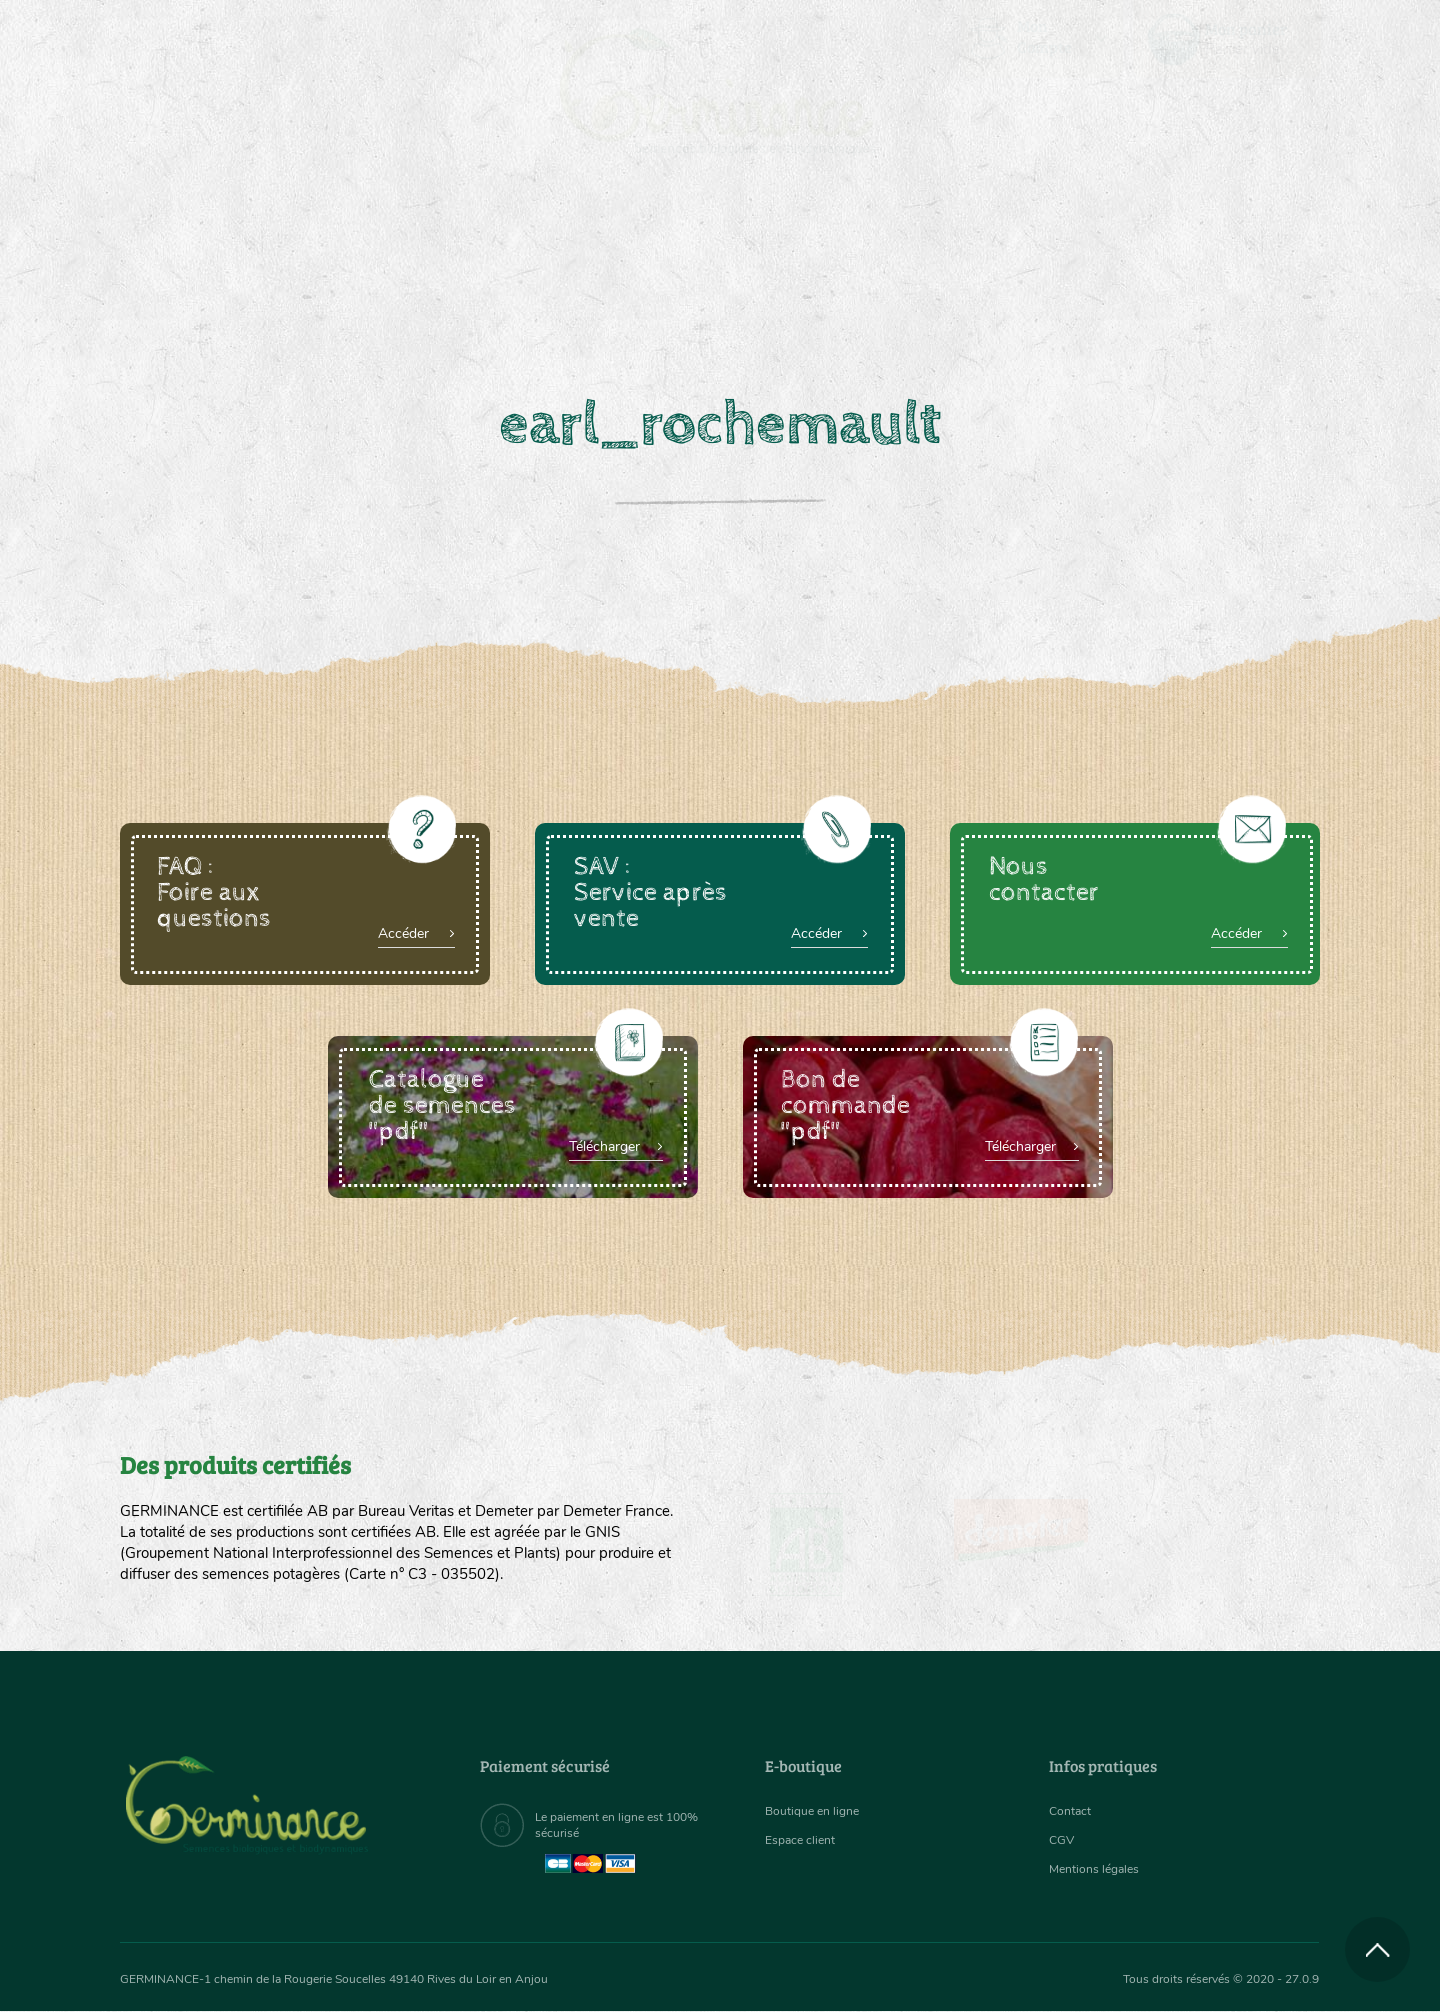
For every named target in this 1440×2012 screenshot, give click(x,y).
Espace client (805, 1839)
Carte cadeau (656, 260)
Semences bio (283, 260)
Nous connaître (466, 260)
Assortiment (870, 260)
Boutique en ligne (1142, 260)
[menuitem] (1227, 39)
